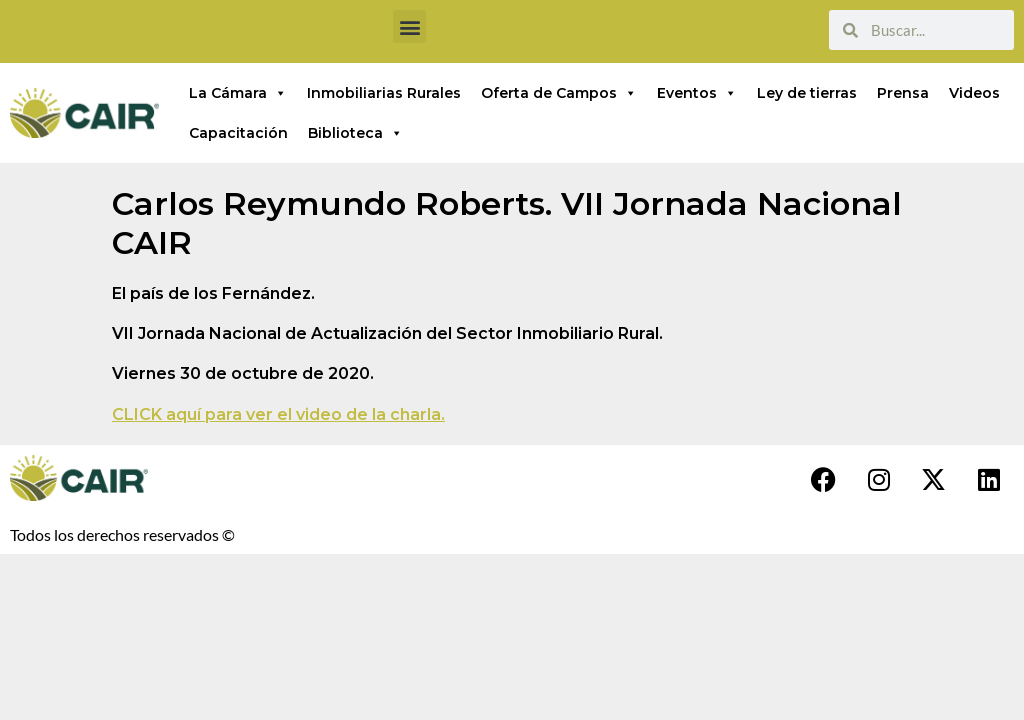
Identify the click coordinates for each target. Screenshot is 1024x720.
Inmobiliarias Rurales (384, 93)
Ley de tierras (807, 93)
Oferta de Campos (559, 93)
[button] (409, 26)
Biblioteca (355, 133)
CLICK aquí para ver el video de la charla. (278, 414)
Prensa (903, 93)
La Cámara (238, 93)
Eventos (697, 93)
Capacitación (238, 133)
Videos (974, 93)
